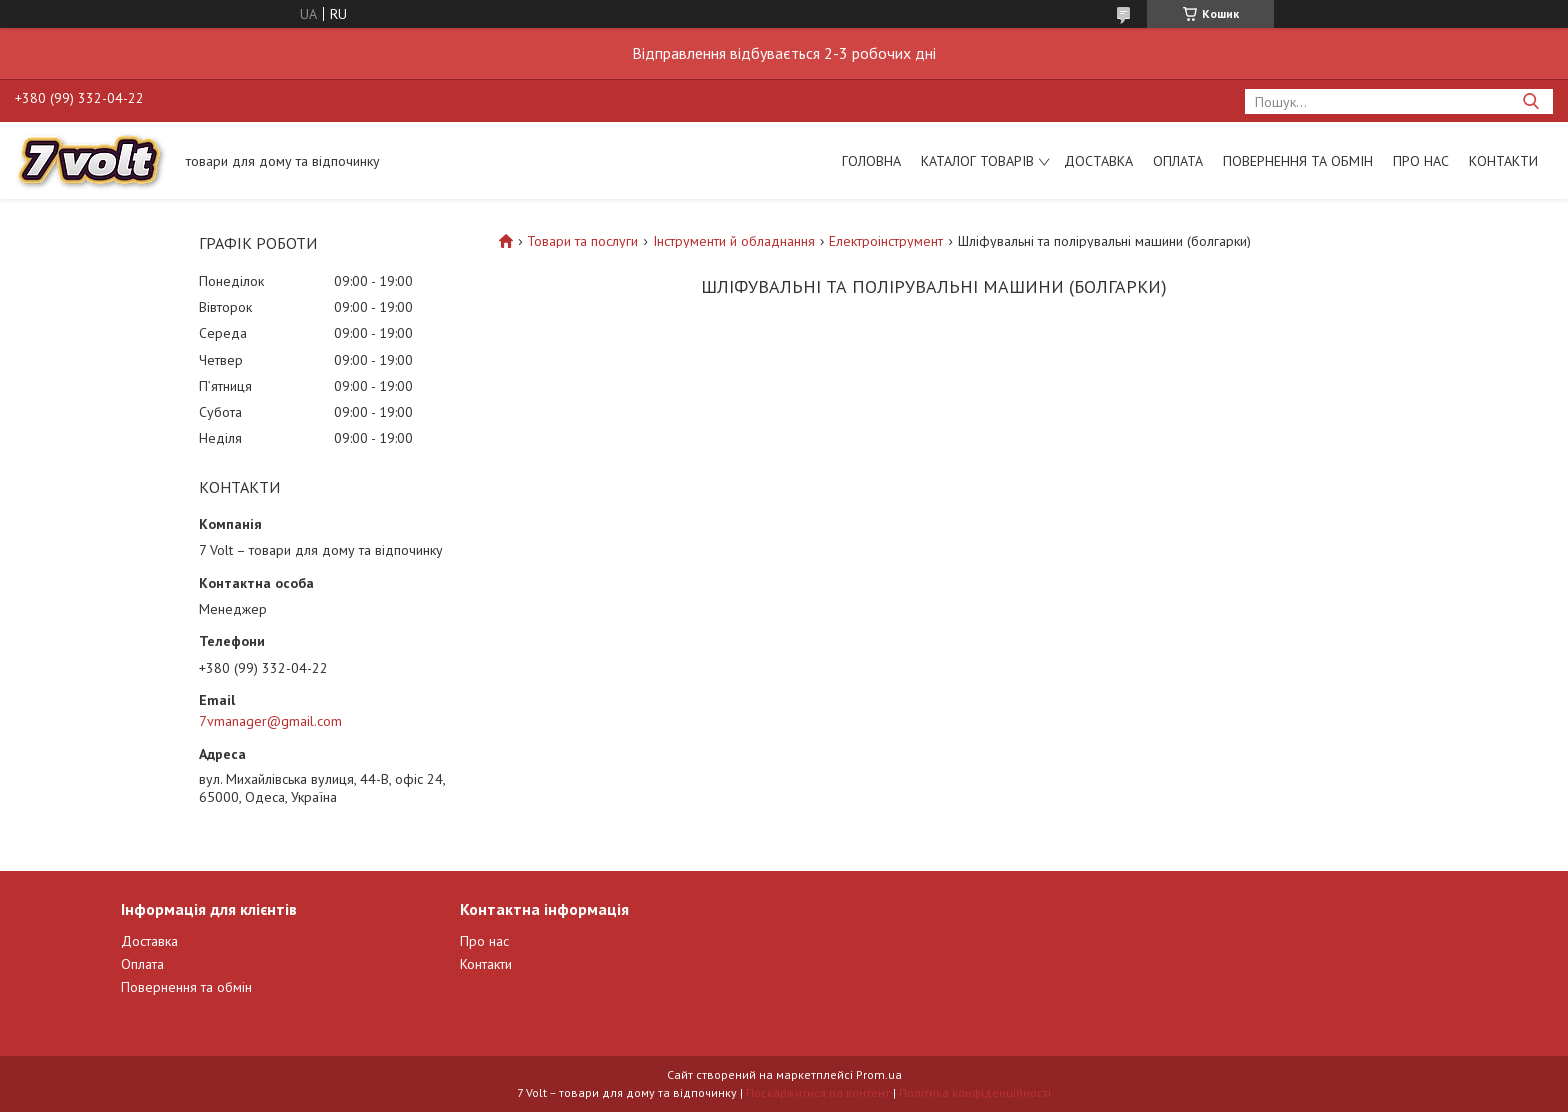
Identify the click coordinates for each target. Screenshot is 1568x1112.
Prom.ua (879, 1074)
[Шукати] (1530, 101)
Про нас (1421, 161)
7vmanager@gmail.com (270, 721)
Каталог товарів (977, 161)
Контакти (1503, 161)
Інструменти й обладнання (734, 241)
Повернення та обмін (1298, 161)
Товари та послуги (582, 241)
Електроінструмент (886, 241)
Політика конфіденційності (975, 1092)
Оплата (1178, 161)
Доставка (1098, 161)
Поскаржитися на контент (818, 1092)
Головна (871, 161)
